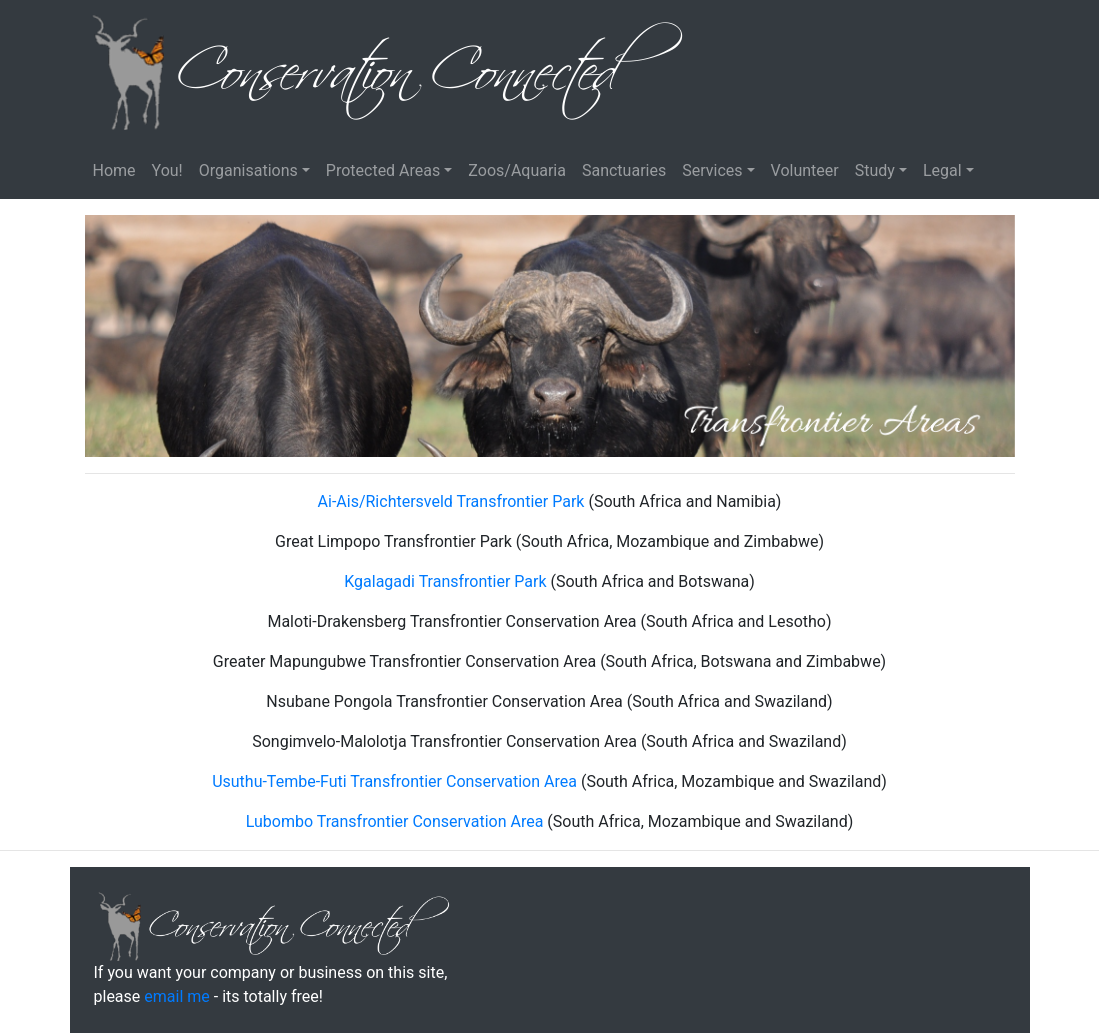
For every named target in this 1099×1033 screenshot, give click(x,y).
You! (167, 170)
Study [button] (875, 170)
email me (176, 996)
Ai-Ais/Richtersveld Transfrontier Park (451, 501)
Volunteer (805, 170)
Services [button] (712, 170)
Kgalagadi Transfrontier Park (445, 581)
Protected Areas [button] (383, 170)
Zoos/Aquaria (517, 170)
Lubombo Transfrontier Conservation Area (395, 821)
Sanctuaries (624, 170)
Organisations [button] (248, 170)
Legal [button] (942, 170)
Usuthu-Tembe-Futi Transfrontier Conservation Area (394, 781)
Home (114, 170)
